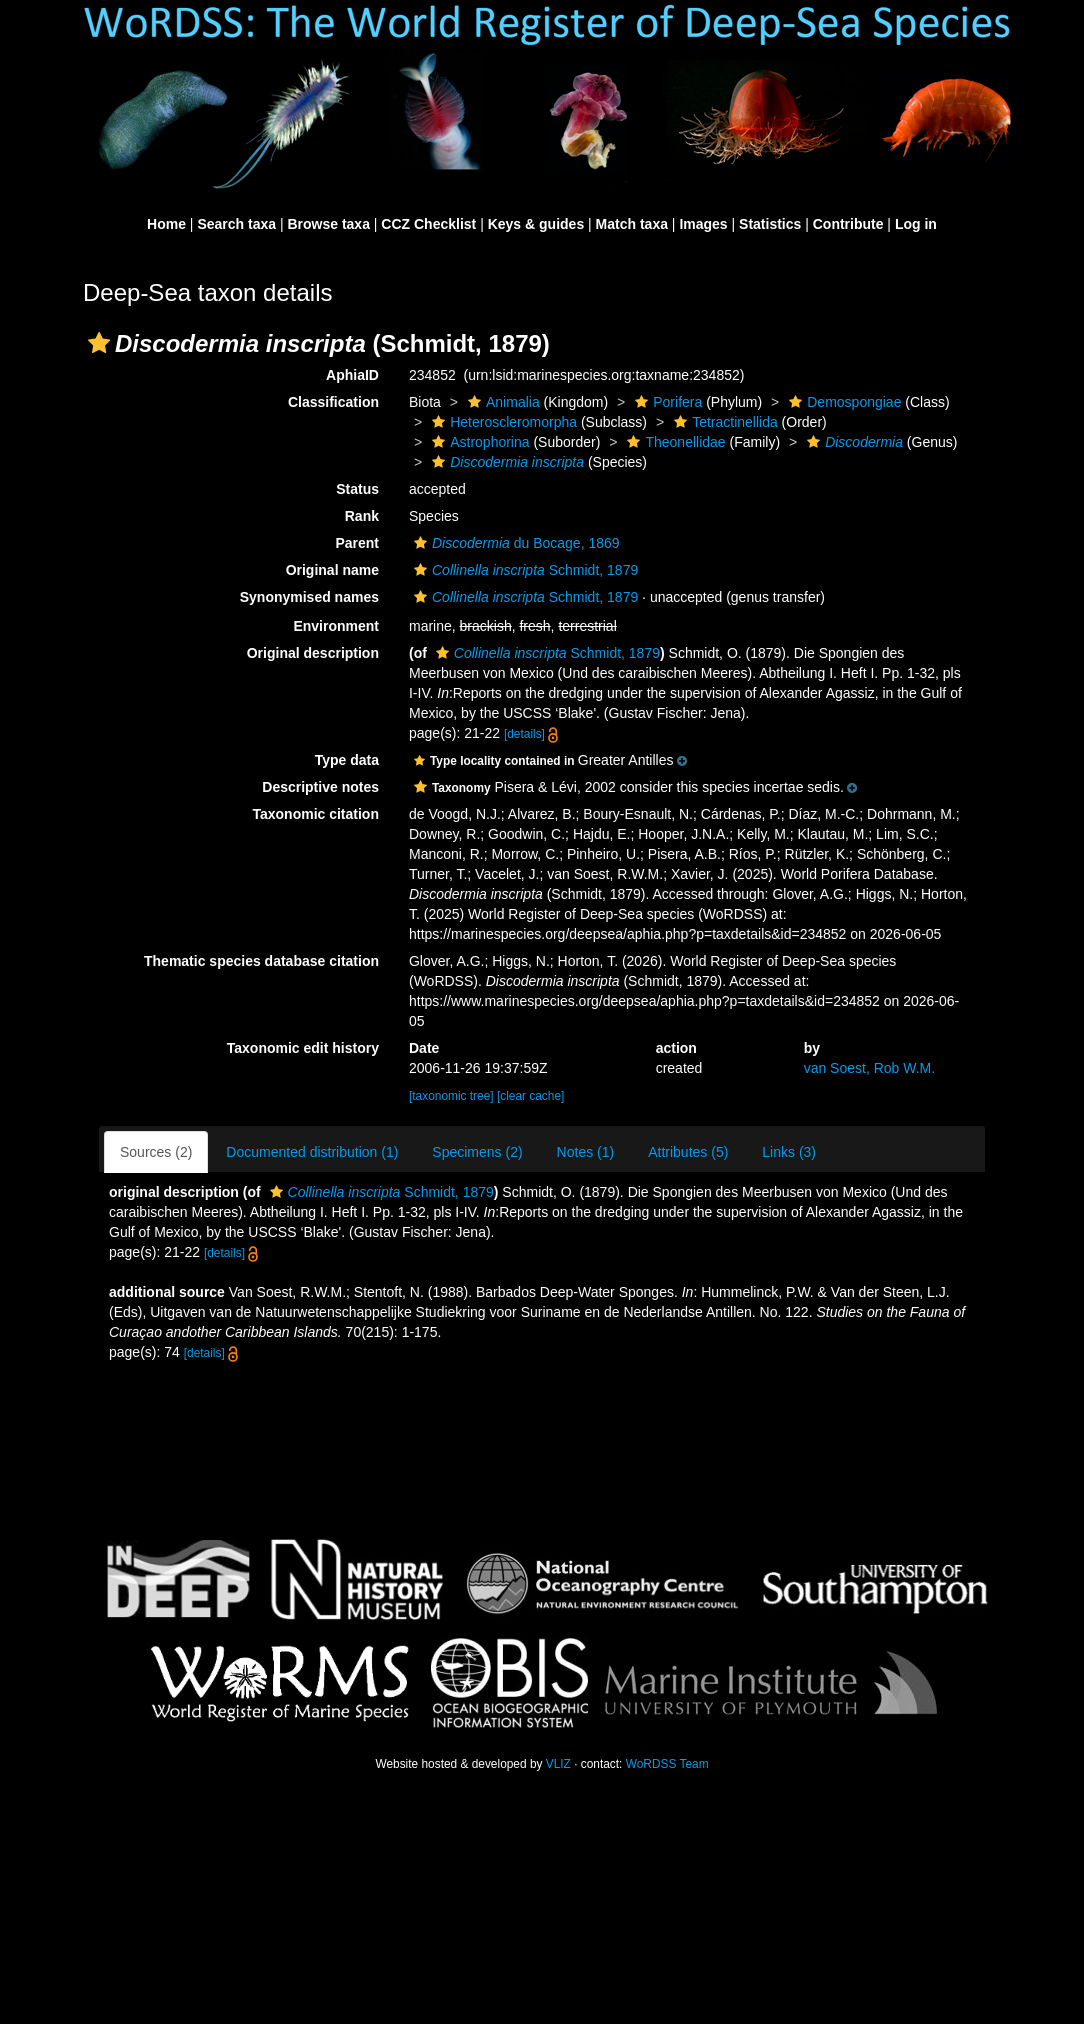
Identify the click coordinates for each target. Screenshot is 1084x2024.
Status (357, 489)
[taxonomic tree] (451, 1096)
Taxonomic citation (315, 814)
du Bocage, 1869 (514, 543)
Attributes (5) (688, 1152)
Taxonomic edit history (303, 1048)
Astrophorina (478, 442)
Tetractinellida (723, 422)
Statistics (770, 224)
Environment (336, 626)
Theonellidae (673, 442)
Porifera (666, 402)
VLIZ (558, 1764)
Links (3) (789, 1152)
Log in (916, 224)
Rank (362, 516)
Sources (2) (156, 1152)
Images (703, 224)
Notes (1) (586, 1152)
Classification (333, 402)
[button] (99, 343)
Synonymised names (309, 597)
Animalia (501, 402)
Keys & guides (536, 224)
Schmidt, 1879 (523, 570)
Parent (357, 543)
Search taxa (236, 224)
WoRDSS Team (667, 1764)
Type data (347, 760)
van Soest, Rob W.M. (870, 1068)
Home (166, 224)
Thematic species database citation (261, 961)
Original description (313, 653)
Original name (332, 570)
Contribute (848, 224)
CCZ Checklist (428, 224)
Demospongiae (842, 402)
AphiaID (352, 375)
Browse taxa (328, 224)
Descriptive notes (320, 787)
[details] (524, 734)
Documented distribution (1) (312, 1152)
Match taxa (632, 224)
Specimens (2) (477, 1152)
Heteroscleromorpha (502, 422)
